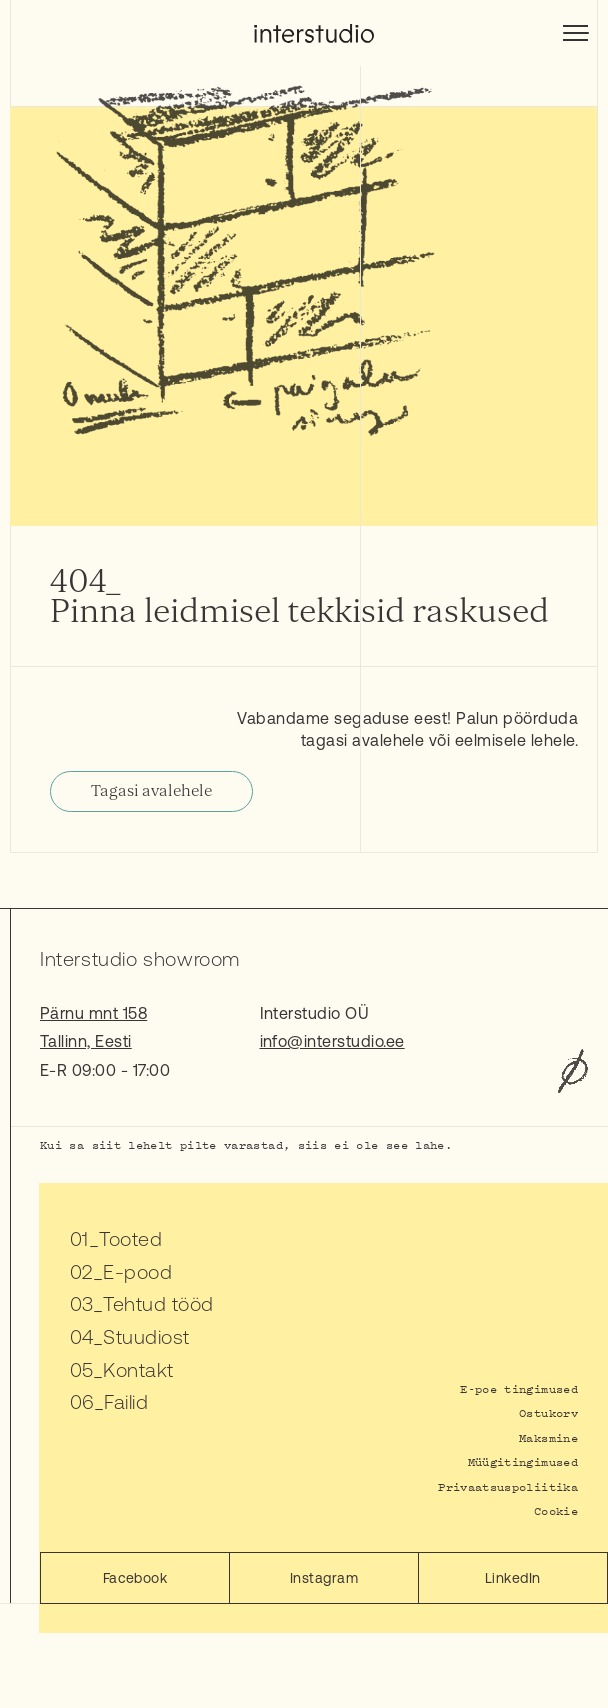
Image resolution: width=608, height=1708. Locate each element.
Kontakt (138, 1369)
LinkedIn (513, 1578)
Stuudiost (146, 1336)
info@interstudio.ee (332, 1041)
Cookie (556, 1510)
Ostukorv (548, 1412)
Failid (126, 1401)
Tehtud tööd (158, 1303)
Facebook (135, 1578)
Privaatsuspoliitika (508, 1486)
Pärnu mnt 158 (93, 1013)
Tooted (130, 1238)
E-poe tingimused (519, 1388)
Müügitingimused (523, 1461)
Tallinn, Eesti (86, 1041)
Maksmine (548, 1437)
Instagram (324, 1578)
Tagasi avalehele (151, 791)
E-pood (137, 1271)
